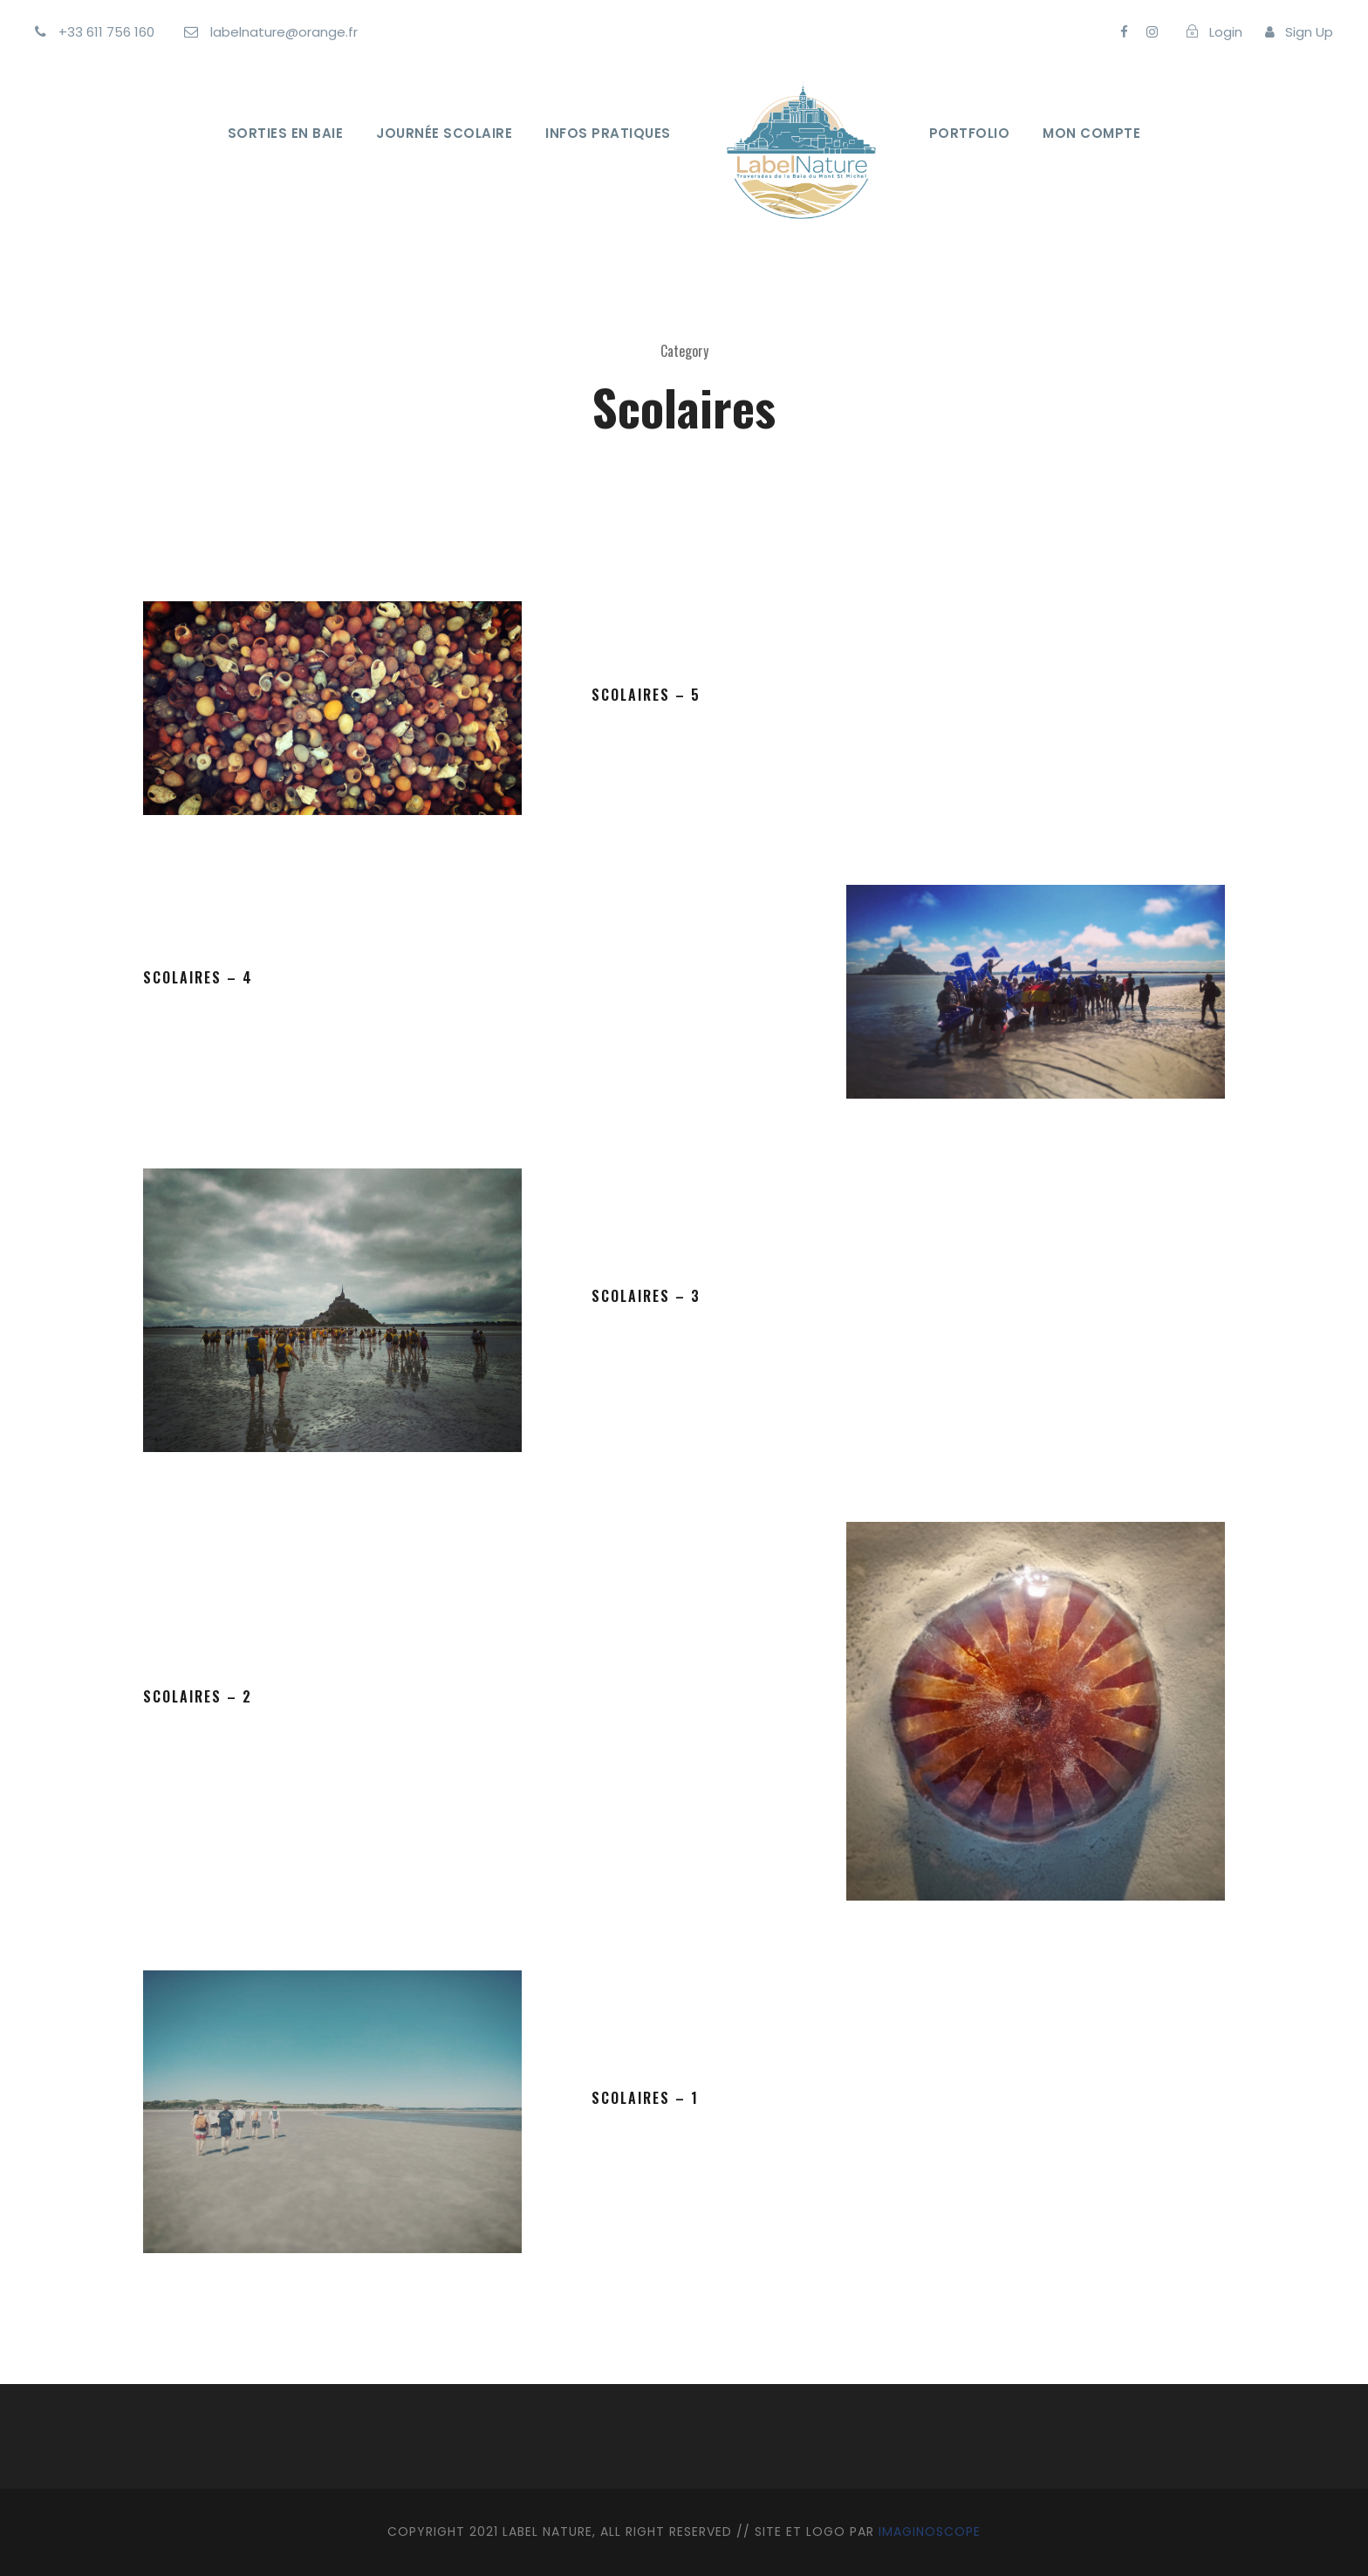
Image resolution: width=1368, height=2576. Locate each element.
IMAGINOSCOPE (930, 2531)
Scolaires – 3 (646, 1295)
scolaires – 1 (645, 2097)
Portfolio (969, 133)
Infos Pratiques (608, 133)
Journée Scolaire (444, 133)
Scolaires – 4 (198, 977)
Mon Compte (1091, 133)
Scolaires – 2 (197, 1696)
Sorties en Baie (286, 133)
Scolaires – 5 (646, 694)
